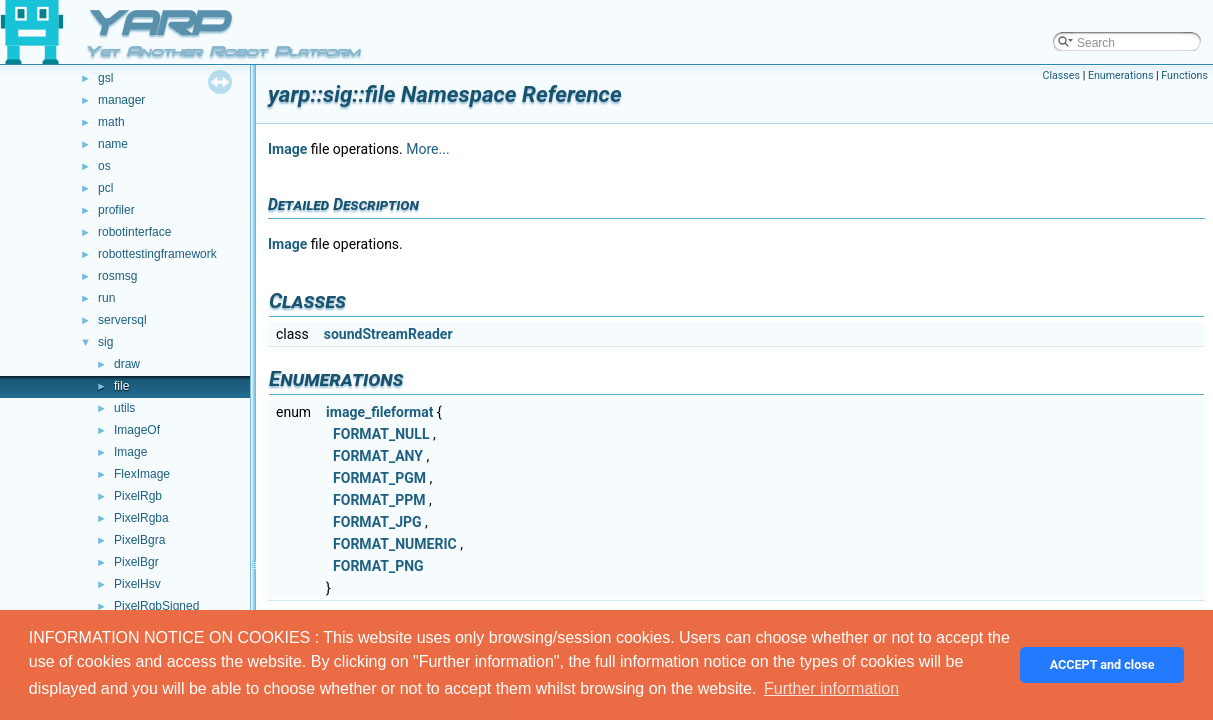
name (113, 144)
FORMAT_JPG (377, 522)
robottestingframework (157, 254)
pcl (105, 188)
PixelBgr (136, 562)
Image (130, 452)
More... (427, 149)
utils (124, 408)
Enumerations (1121, 75)
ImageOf (137, 430)
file (121, 386)
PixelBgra (139, 540)
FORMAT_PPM (379, 500)
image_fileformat (379, 412)
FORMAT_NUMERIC (395, 544)
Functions (1184, 75)
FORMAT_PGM (379, 478)
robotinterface (134, 232)
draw (127, 364)
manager (121, 100)
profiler (116, 210)
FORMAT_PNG (378, 566)
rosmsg (117, 276)
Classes (1061, 75)
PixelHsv (137, 584)
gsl (105, 78)
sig (105, 342)
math (111, 122)
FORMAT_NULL (381, 434)
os (104, 166)
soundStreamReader (388, 334)
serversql (122, 320)
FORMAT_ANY (378, 456)
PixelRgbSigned (156, 606)
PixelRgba (141, 518)
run (106, 298)
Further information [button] (831, 688)
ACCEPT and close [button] (1102, 664)
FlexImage (142, 474)
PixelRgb (138, 496)
